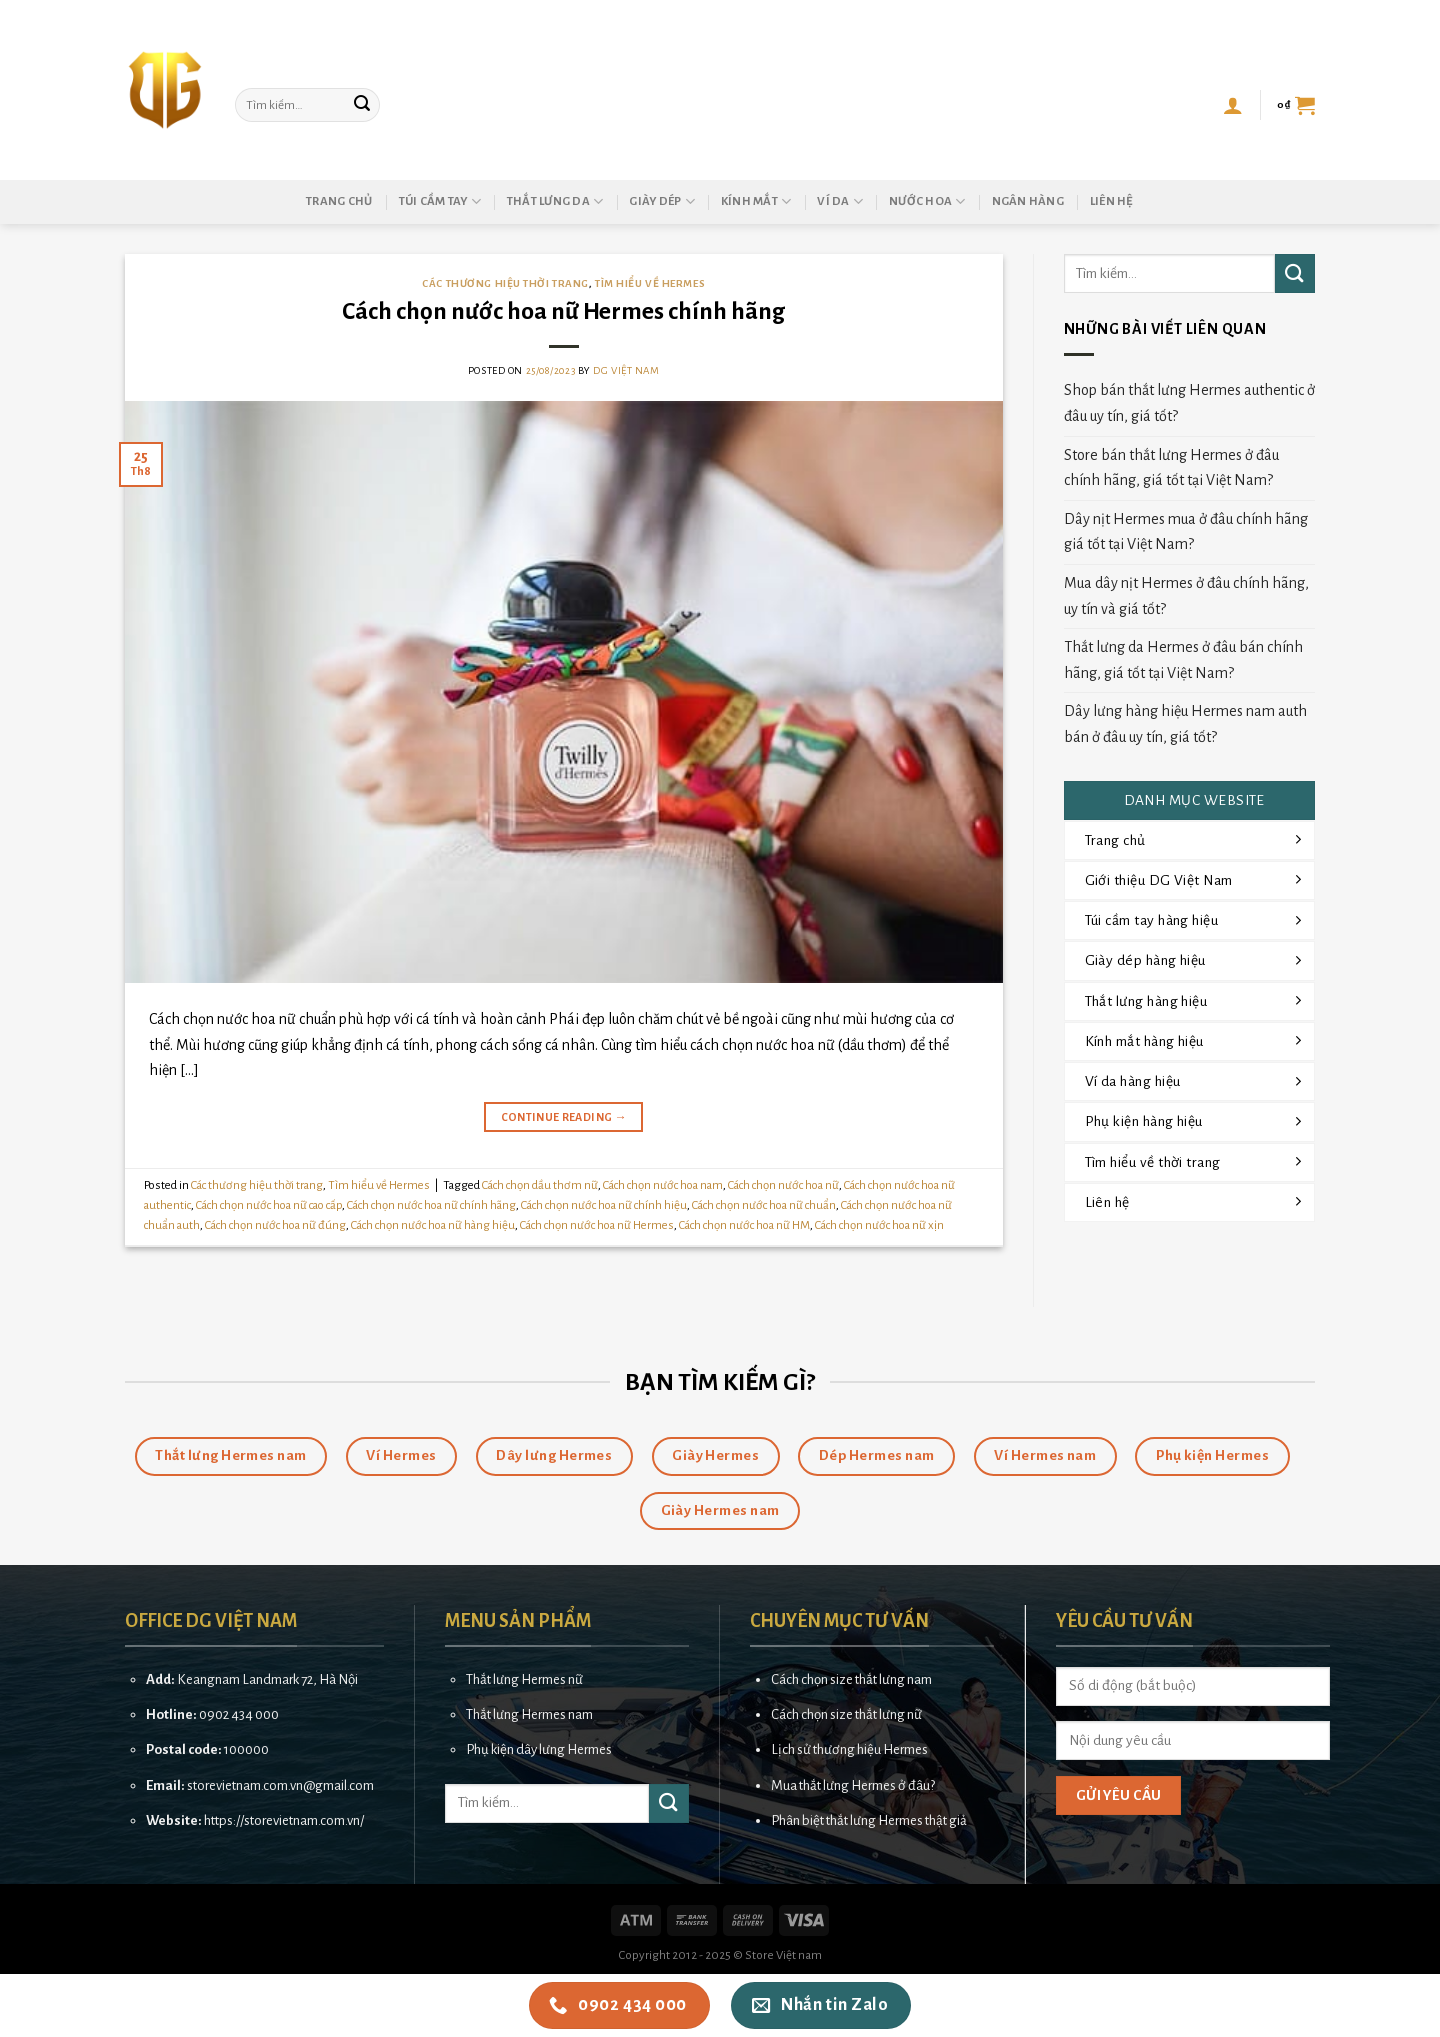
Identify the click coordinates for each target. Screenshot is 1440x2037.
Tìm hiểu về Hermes (650, 283)
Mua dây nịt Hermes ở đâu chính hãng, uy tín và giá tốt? (1186, 596)
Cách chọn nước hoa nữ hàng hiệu (433, 1225)
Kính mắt (756, 201)
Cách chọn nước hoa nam (663, 1185)
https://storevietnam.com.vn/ (284, 1820)
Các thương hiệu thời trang (505, 283)
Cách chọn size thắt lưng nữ (846, 1714)
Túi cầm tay (440, 201)
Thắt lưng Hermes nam (529, 1714)
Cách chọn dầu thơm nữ (540, 1185)
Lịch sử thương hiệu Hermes (849, 1749)
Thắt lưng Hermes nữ (524, 1679)
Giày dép (662, 201)
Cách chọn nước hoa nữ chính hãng (431, 1205)
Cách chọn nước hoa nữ (783, 1185)
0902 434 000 (239, 1714)
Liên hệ (1112, 201)
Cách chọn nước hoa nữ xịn (879, 1225)
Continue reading (564, 1117)
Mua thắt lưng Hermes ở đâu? (853, 1785)
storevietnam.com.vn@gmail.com (280, 1785)
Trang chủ (339, 201)
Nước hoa (927, 201)
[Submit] (362, 105)
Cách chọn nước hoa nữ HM (744, 1225)
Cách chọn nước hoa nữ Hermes (597, 1225)
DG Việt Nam (626, 370)
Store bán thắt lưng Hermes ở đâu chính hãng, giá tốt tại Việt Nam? (1171, 468)
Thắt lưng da (555, 201)
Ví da (840, 201)
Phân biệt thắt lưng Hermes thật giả (869, 1820)
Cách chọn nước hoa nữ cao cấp (269, 1205)
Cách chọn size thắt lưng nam (851, 1679)
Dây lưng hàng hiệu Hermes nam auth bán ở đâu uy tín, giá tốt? (1185, 724)
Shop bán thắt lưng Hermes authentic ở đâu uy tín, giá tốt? (1189, 403)
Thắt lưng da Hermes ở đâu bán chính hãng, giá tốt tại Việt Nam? (1183, 660)
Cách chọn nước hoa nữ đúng (275, 1225)
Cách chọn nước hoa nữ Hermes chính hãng (563, 311)
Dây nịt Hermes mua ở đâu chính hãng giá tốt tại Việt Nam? (1186, 532)
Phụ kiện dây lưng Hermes (539, 1749)
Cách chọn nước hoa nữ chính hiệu (604, 1205)
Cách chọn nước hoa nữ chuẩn (764, 1205)
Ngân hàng (1028, 201)
